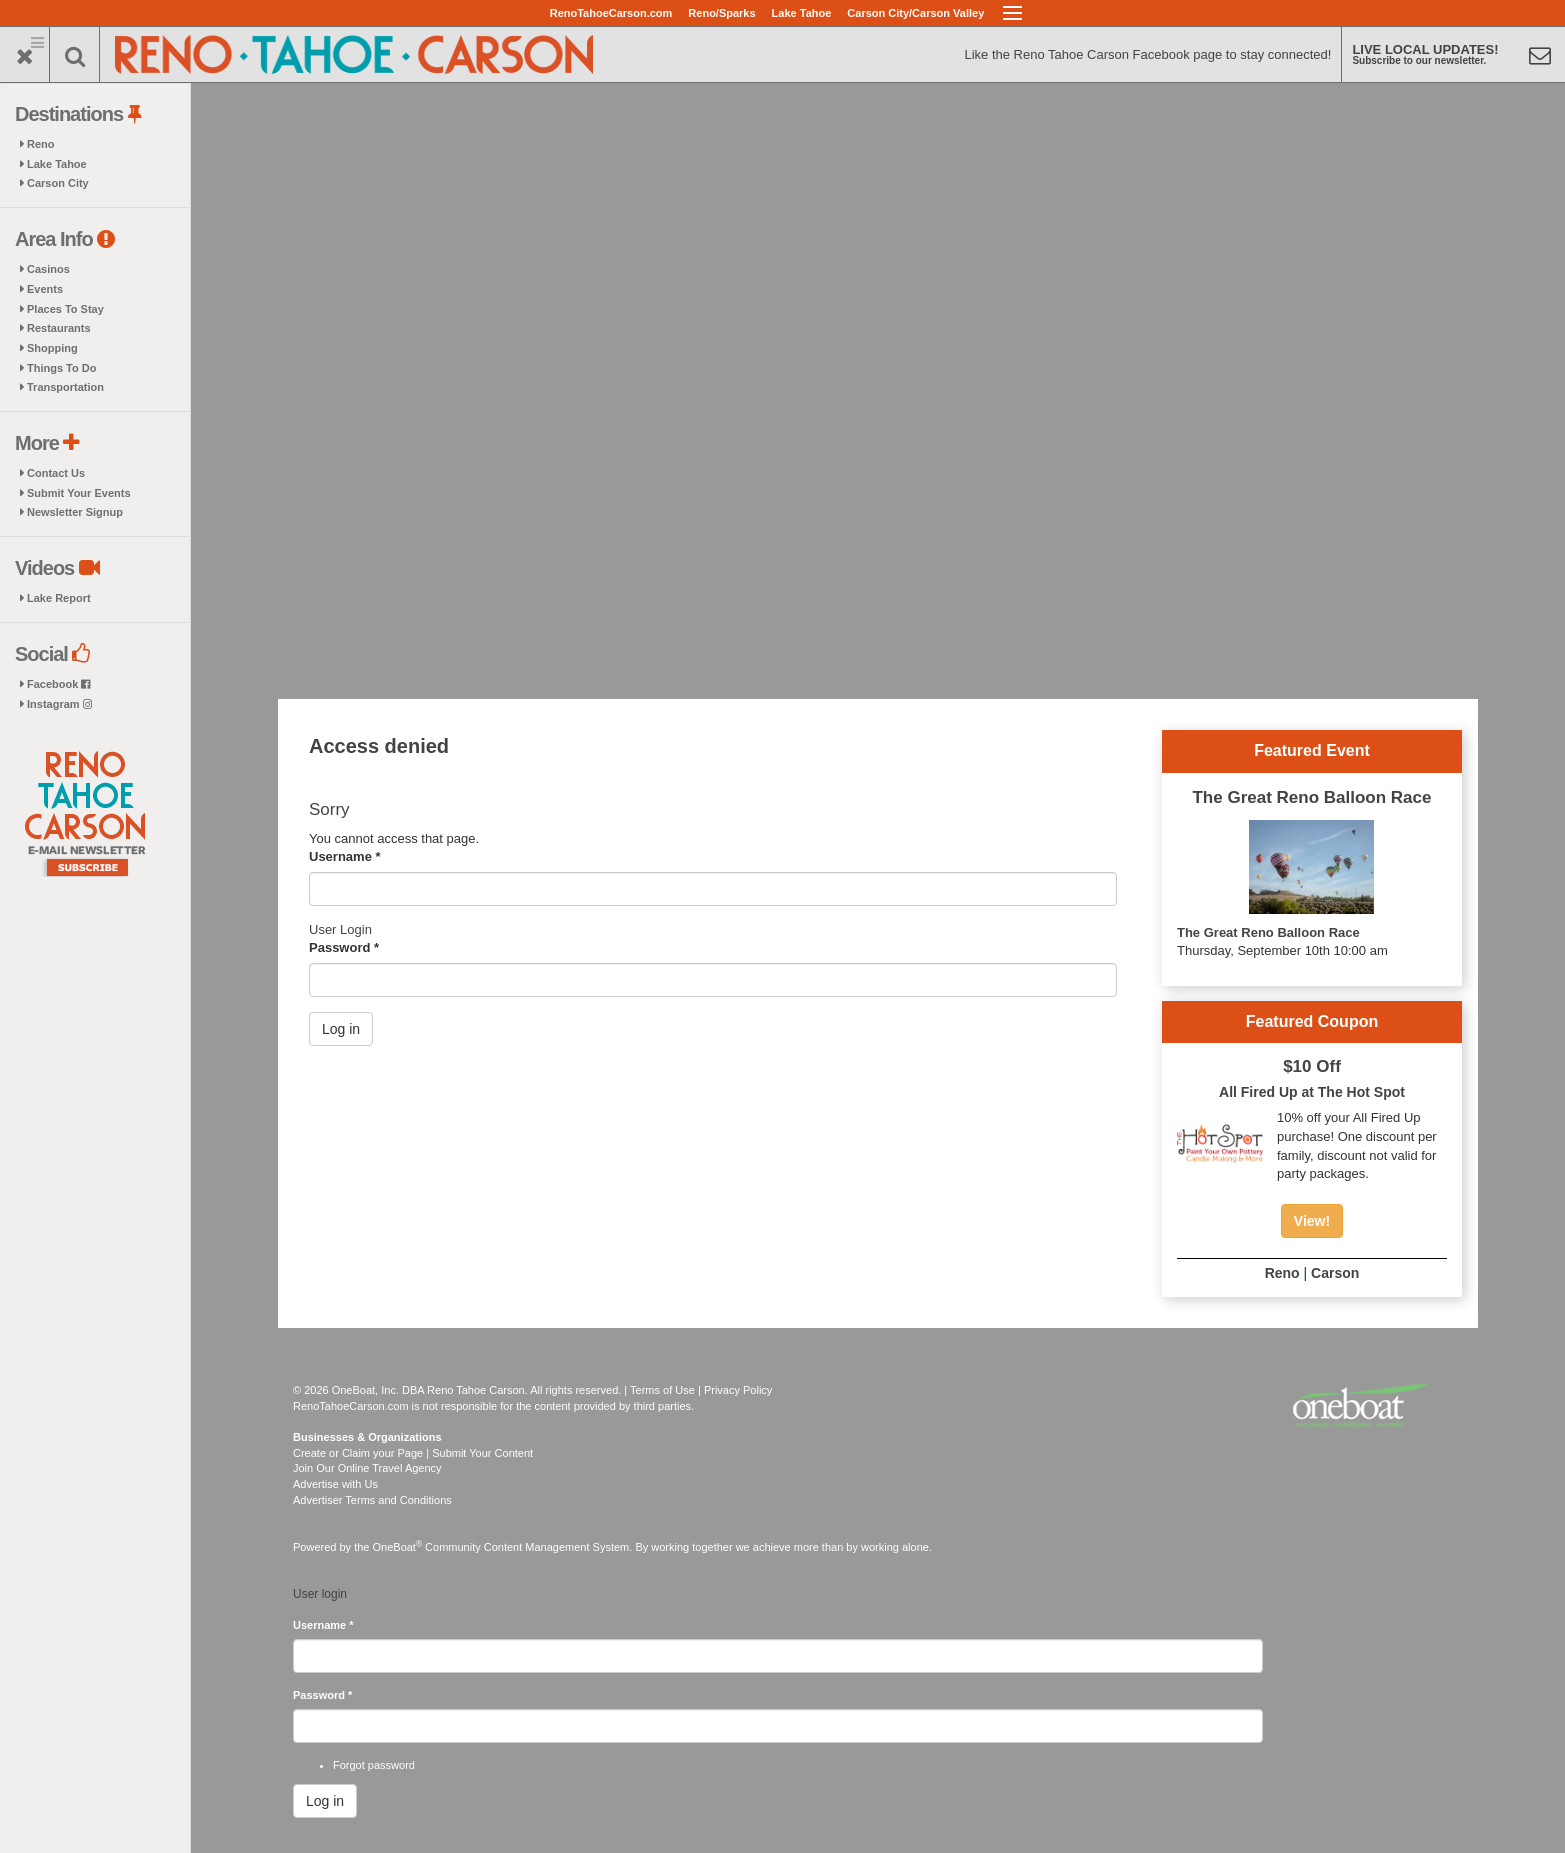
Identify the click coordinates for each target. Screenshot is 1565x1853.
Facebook (58, 684)
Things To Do (61, 368)
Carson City (58, 183)
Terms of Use (662, 1390)
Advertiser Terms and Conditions (372, 1500)
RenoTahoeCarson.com (611, 13)
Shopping (52, 348)
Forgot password (374, 1765)
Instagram (59, 704)
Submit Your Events (79, 493)
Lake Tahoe (802, 13)
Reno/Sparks (721, 13)
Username (345, 856)
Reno (41, 144)
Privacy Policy (738, 1390)
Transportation (65, 387)
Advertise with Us (335, 1484)
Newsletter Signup (75, 512)
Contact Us (56, 473)
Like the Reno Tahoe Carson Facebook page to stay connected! (1147, 54)
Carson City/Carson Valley (915, 13)
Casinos (48, 269)
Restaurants (59, 328)
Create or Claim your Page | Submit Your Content (413, 1453)
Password (344, 947)
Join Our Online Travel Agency (367, 1468)
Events (45, 289)
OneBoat (398, 1547)
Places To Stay (65, 309)
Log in (341, 1029)
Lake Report (59, 598)
